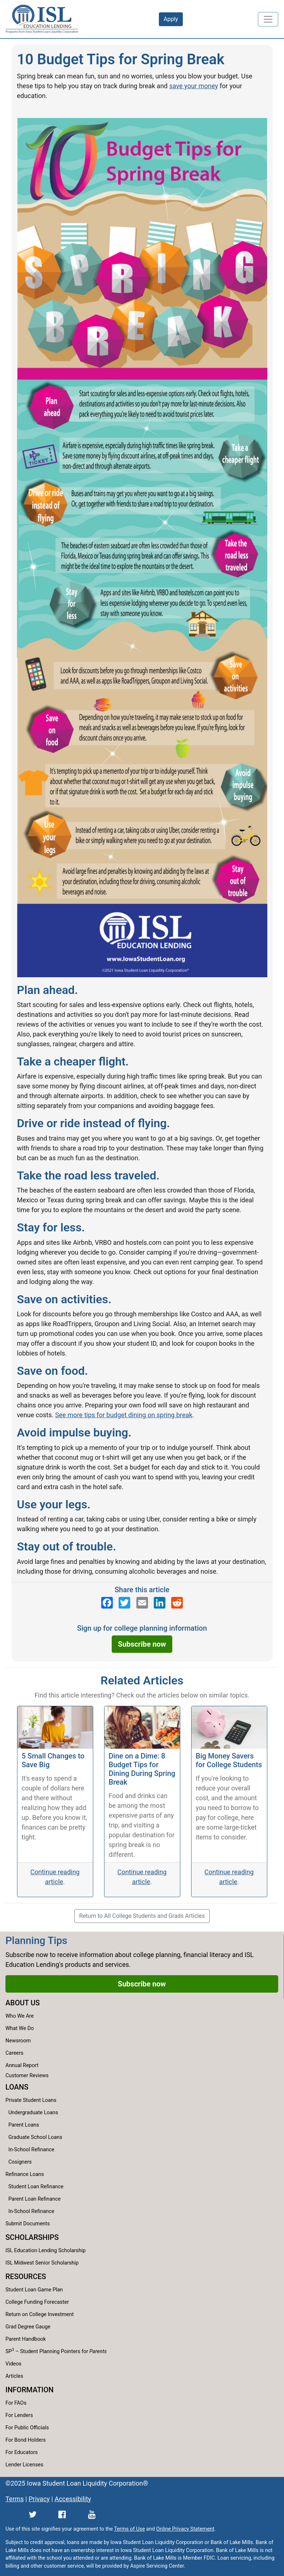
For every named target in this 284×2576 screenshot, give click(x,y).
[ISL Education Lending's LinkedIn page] (159, 1603)
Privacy (39, 2499)
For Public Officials (27, 2428)
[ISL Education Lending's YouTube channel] (91, 2514)
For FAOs (15, 2403)
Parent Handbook (25, 2339)
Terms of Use (129, 2529)
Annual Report (21, 2065)
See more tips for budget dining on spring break (124, 1415)
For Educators (21, 2452)
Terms (14, 2499)
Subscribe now (142, 1644)
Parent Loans (23, 2125)
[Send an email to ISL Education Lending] (142, 1603)
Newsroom (18, 2041)
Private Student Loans (30, 2100)
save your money (193, 86)
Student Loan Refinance (35, 2187)
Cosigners (20, 2162)
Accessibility (72, 2499)
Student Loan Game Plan (34, 2290)
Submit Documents (27, 2224)
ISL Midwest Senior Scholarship (42, 2263)
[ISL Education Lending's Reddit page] (177, 1603)
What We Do (19, 2028)
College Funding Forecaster (37, 2302)
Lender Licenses (24, 2465)
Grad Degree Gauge (27, 2327)
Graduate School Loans (35, 2137)
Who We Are (19, 2016)
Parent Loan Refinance (34, 2199)
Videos (13, 2364)
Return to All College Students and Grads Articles (142, 1915)
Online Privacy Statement (185, 2529)
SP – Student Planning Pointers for (56, 2350)
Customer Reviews (27, 2075)
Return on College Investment (39, 2314)
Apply (171, 19)
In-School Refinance (31, 2150)
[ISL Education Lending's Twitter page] (124, 1603)
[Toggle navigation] (268, 19)
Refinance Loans (24, 2174)
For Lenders (19, 2415)
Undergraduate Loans (33, 2113)
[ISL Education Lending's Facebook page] (107, 1603)
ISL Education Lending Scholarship (45, 2250)
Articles (14, 2376)
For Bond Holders (25, 2440)
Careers (14, 2053)
